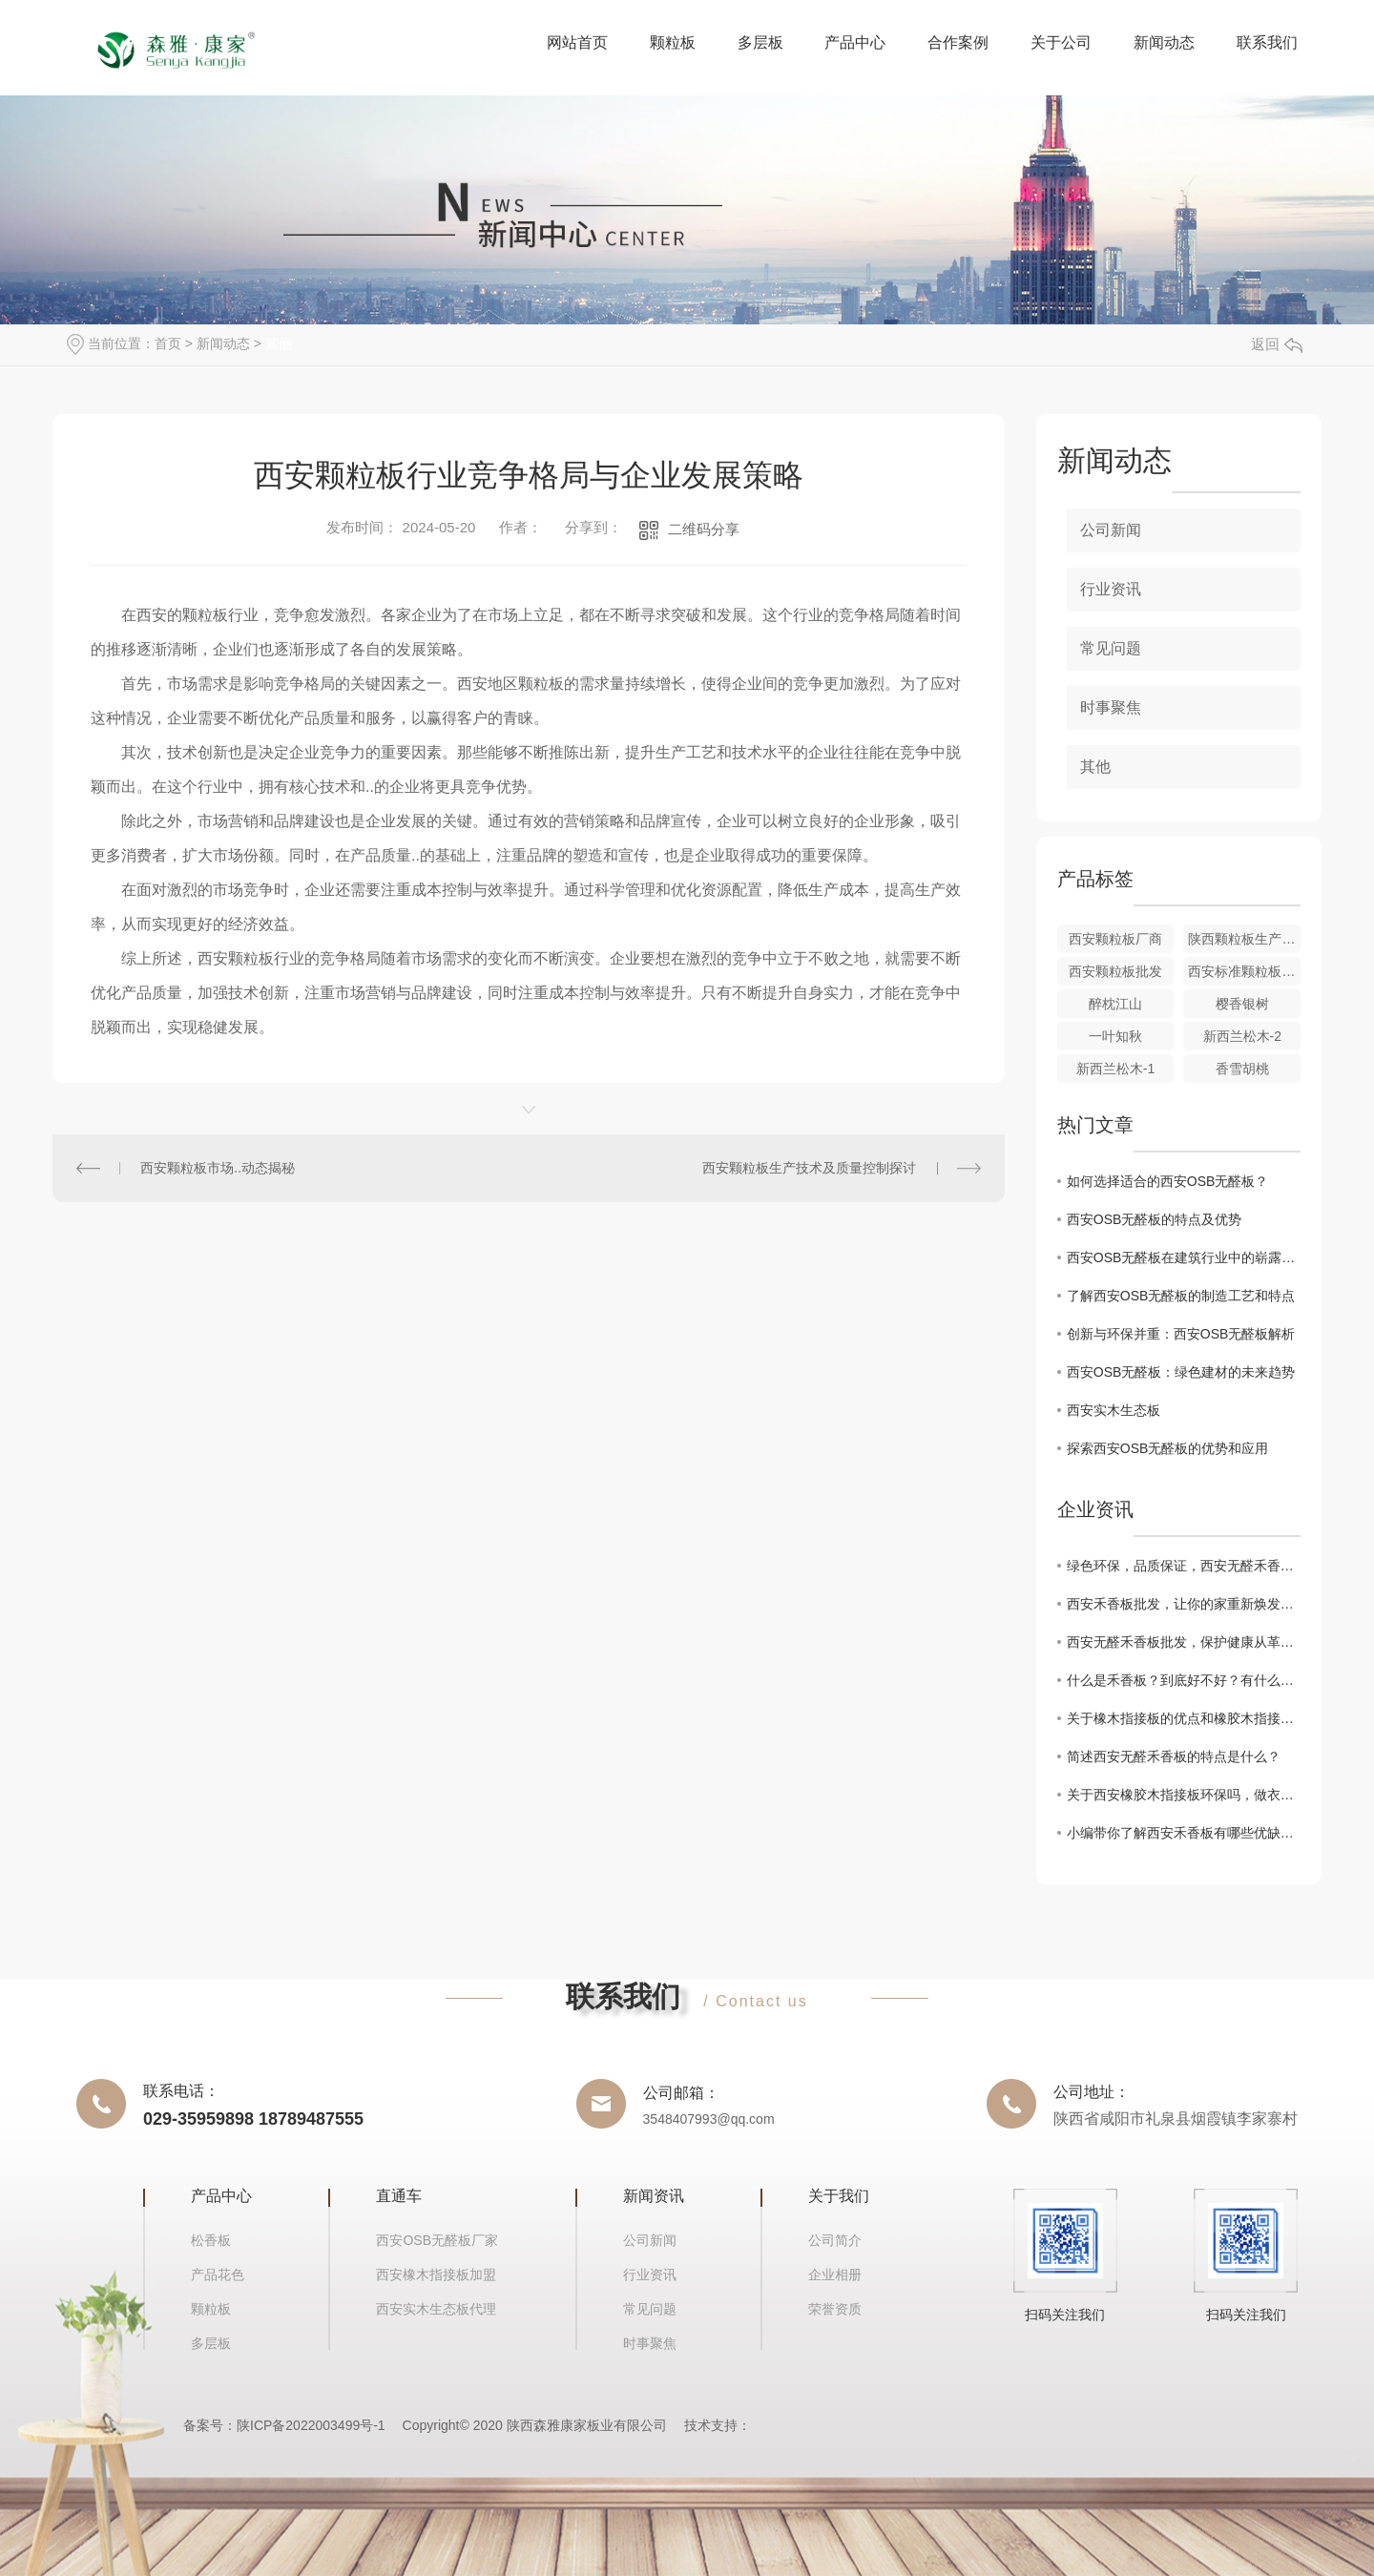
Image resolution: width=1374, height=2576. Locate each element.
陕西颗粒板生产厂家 (1244, 938)
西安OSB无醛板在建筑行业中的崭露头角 (1184, 1257)
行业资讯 (1110, 589)
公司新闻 (1110, 530)
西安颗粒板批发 (1115, 971)
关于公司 (1061, 42)
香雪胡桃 (1242, 1068)
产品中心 (854, 42)
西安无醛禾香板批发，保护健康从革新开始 (1184, 1642)
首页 (168, 343)
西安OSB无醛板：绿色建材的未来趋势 (1181, 1372)
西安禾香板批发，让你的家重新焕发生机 (1184, 1603)
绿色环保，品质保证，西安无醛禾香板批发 (1184, 1565)
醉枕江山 (1115, 1003)
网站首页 (577, 42)
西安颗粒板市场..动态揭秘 (217, 1167)
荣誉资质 (835, 2308)
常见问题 (1110, 648)
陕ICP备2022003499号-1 (311, 2425)
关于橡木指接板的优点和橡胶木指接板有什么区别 (1184, 1718)
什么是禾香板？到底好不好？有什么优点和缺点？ (1184, 1680)
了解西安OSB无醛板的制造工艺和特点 (1181, 1295)
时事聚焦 (1110, 707)
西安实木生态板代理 (436, 2308)
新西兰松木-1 (1115, 1068)
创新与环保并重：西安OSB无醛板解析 (1181, 1333)
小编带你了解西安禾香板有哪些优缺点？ (1184, 1832)
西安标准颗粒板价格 (1244, 971)
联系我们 (1267, 42)
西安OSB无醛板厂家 (437, 2240)
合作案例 (958, 42)
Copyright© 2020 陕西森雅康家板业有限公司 (535, 2425)
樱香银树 (1242, 1003)
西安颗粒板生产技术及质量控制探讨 (809, 1167)
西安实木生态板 (1113, 1410)
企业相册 (835, 2274)
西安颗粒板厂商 (1115, 938)
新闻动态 (1164, 42)
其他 (278, 343)
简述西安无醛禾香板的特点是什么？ (1173, 1756)
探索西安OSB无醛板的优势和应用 (1168, 1448)
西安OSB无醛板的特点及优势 (1154, 1219)
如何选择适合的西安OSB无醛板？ (1168, 1181)
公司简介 (835, 2240)
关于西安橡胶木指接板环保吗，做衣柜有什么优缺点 (1184, 1794)
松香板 (211, 2240)
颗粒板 (673, 42)
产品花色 (217, 2274)
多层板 (760, 42)
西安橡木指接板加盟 (436, 2274)
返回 (1276, 344)
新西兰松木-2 (1242, 1036)
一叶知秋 (1115, 1036)
